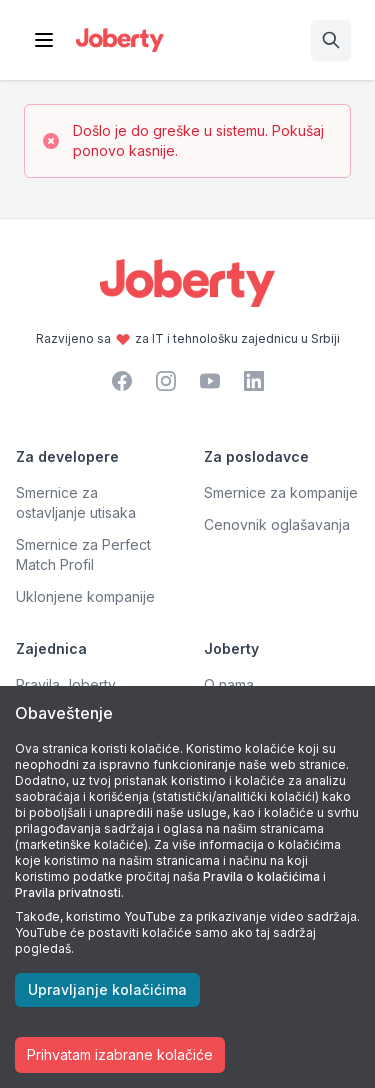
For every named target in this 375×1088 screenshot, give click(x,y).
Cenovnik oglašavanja (277, 524)
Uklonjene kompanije (85, 596)
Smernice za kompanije (281, 492)
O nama (229, 684)
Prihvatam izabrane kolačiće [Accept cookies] (120, 1054)
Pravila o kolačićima (261, 876)
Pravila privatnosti (68, 892)
